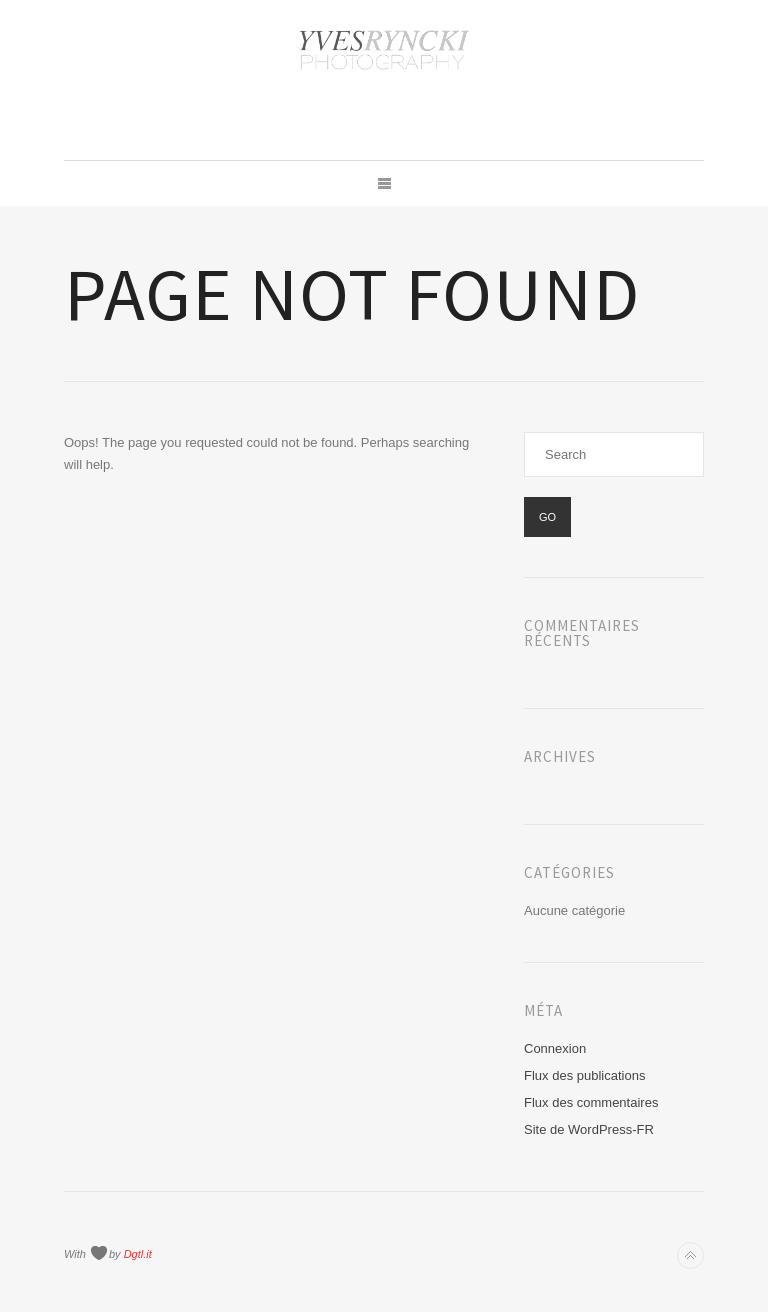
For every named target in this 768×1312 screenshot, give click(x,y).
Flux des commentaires (591, 1102)
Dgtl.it (138, 1254)
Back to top (690, 1255)
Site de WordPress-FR (589, 1129)
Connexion (555, 1048)
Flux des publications (584, 1075)
